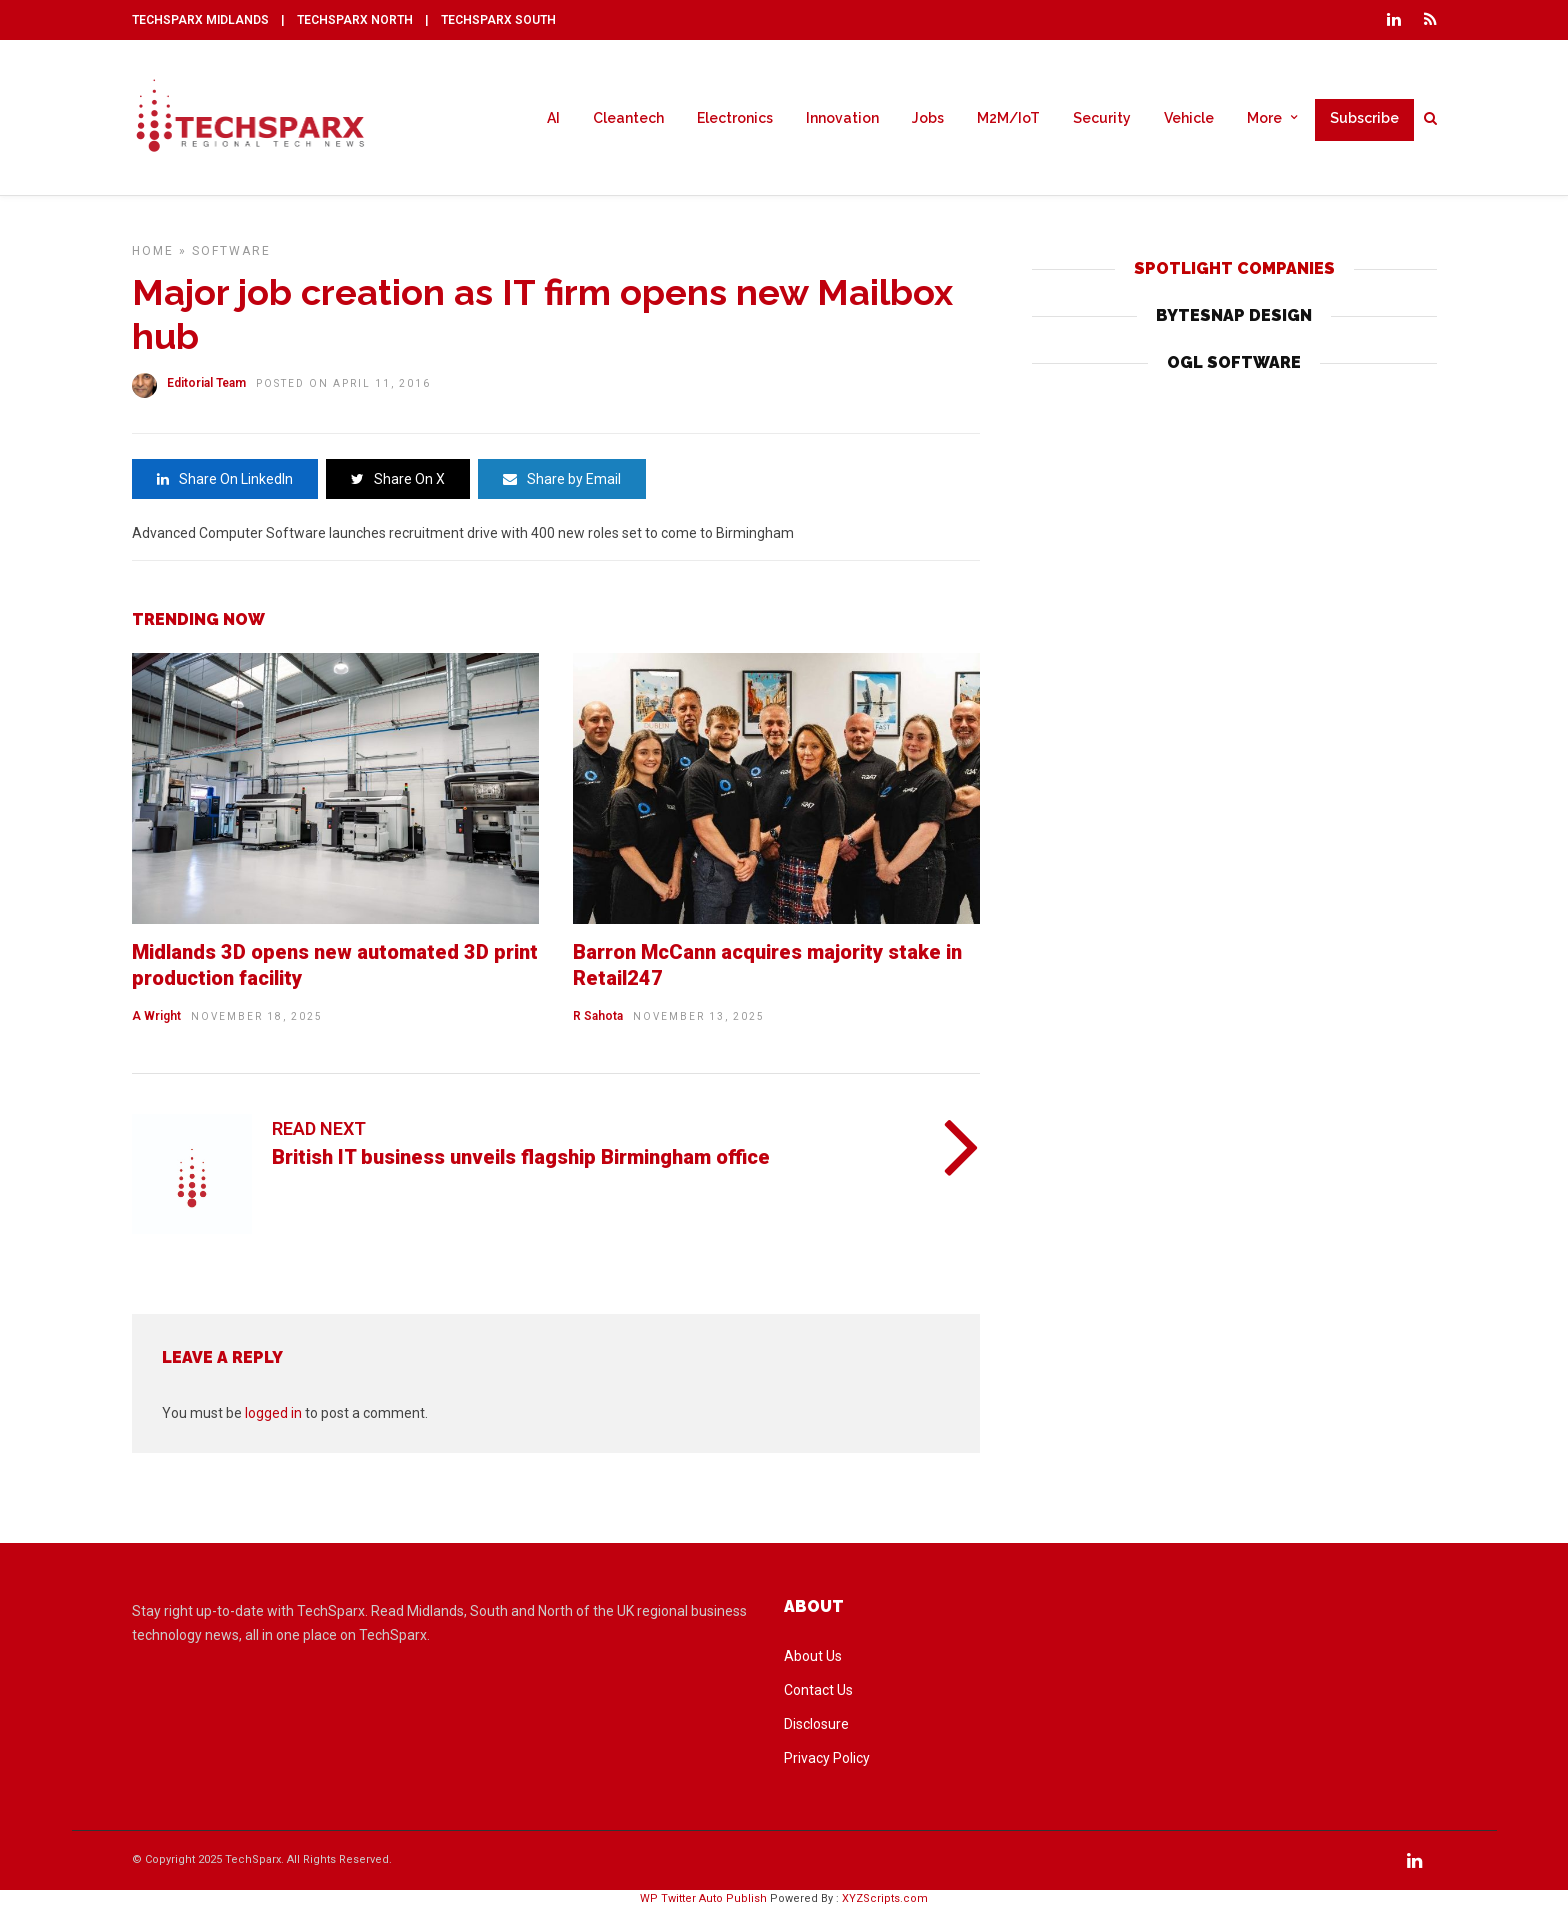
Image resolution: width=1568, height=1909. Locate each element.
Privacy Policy (827, 1758)
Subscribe (1364, 118)
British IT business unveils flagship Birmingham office (521, 1157)
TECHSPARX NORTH (355, 20)
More (1264, 118)
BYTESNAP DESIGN (1234, 315)
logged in (273, 1413)
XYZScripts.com (885, 1898)
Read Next (319, 1128)
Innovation (842, 118)
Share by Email (562, 479)
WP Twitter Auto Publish (703, 1898)
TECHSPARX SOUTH (498, 20)
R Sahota (598, 1016)
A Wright (156, 1016)
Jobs (928, 118)
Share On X (398, 479)
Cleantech (628, 118)
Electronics (735, 118)
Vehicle (1189, 118)
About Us (813, 1656)
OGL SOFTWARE (1234, 362)
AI (553, 118)
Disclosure (816, 1724)
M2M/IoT (1008, 118)
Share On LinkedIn (225, 479)
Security (1102, 118)
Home (153, 251)
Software (231, 251)
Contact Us (818, 1690)
